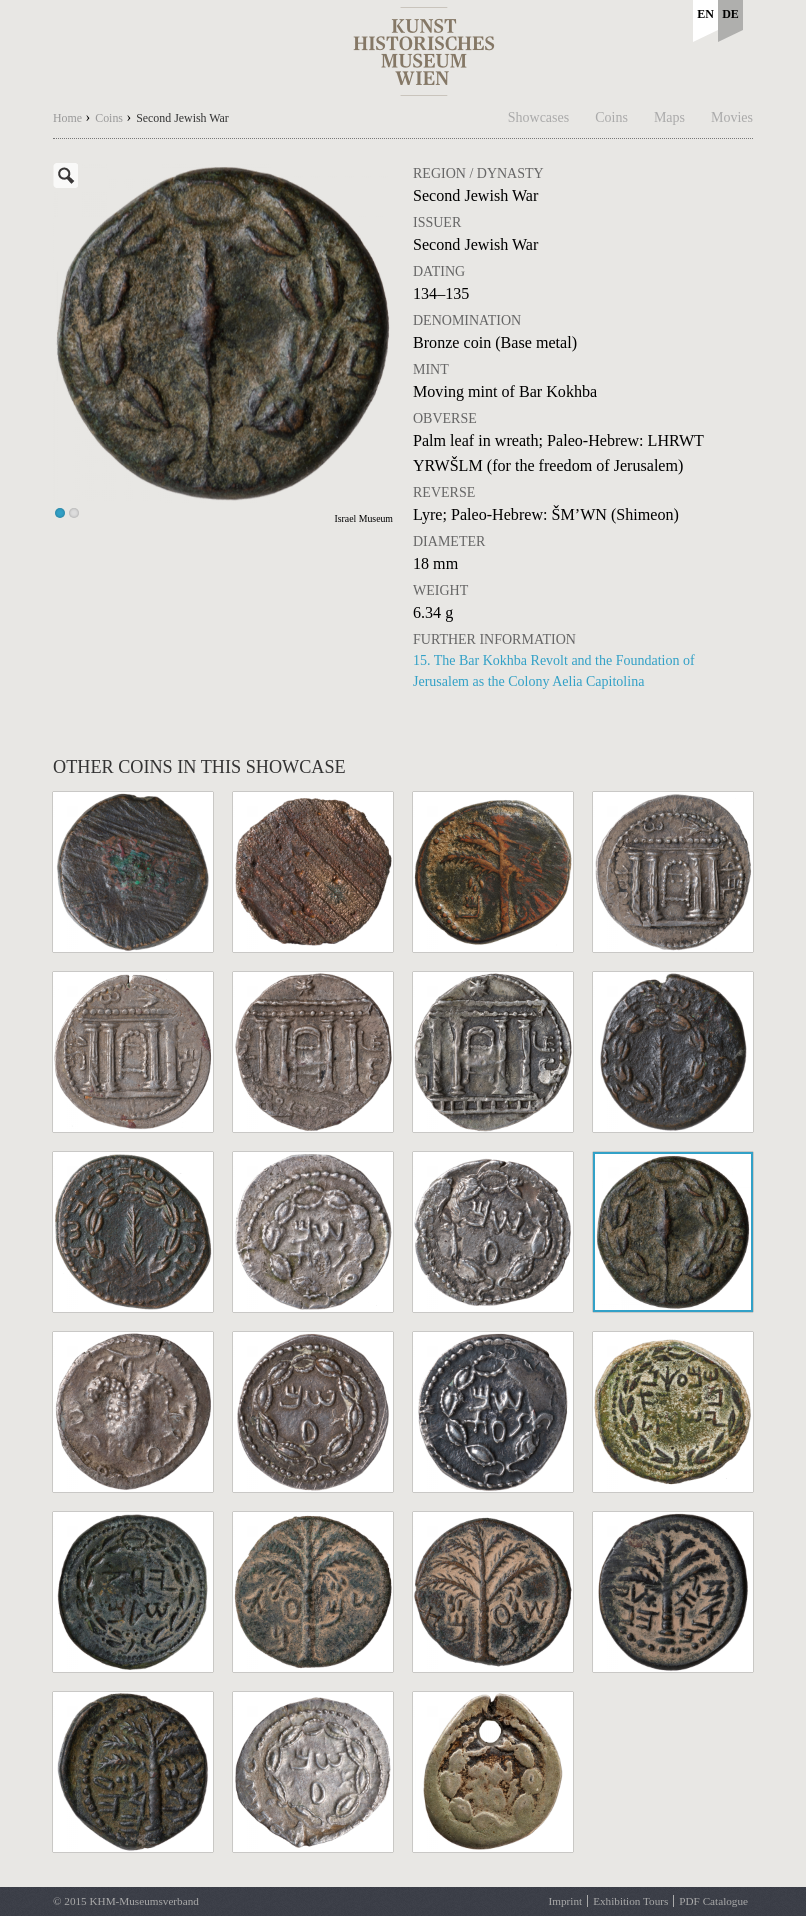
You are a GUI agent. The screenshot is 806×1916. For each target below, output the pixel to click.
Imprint (566, 1901)
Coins (611, 117)
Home (67, 118)
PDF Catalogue (713, 1901)
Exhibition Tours (630, 1901)
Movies (732, 117)
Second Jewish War (182, 118)
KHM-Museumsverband (143, 1901)
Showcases (538, 117)
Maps (669, 117)
